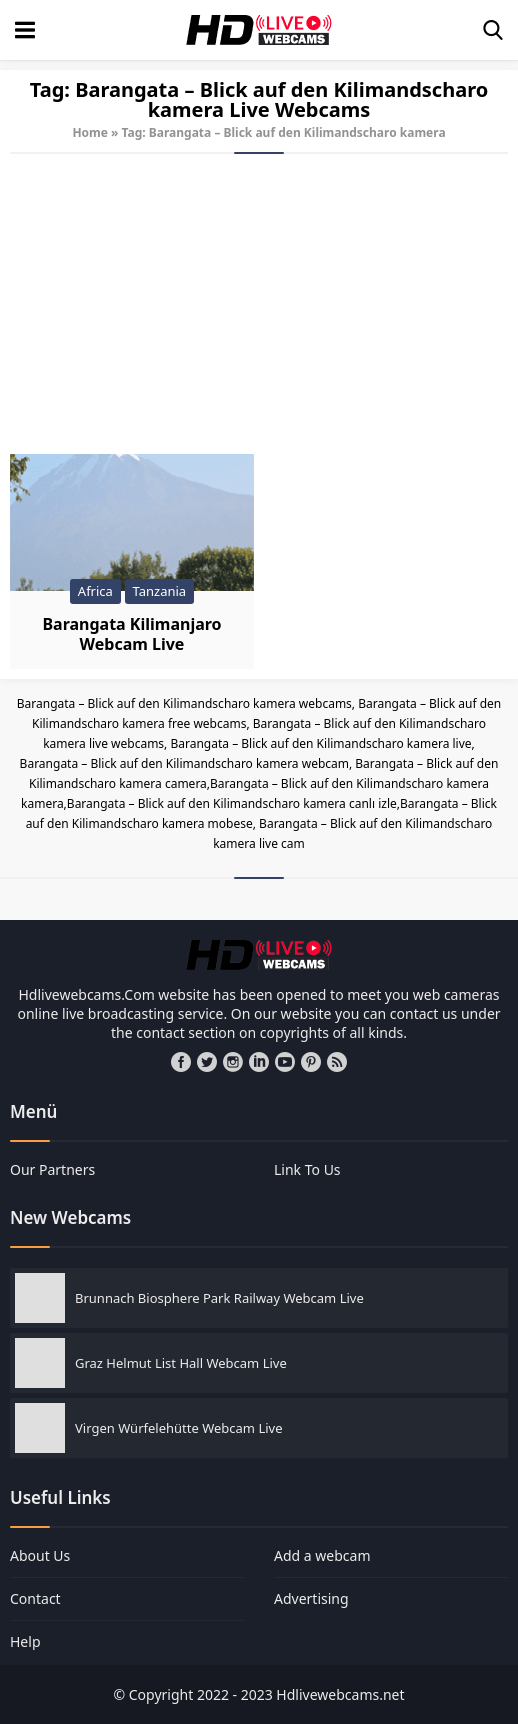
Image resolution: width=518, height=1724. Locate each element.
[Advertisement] (259, 304)
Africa (95, 591)
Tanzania (160, 591)
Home (90, 132)
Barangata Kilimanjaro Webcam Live (131, 634)
